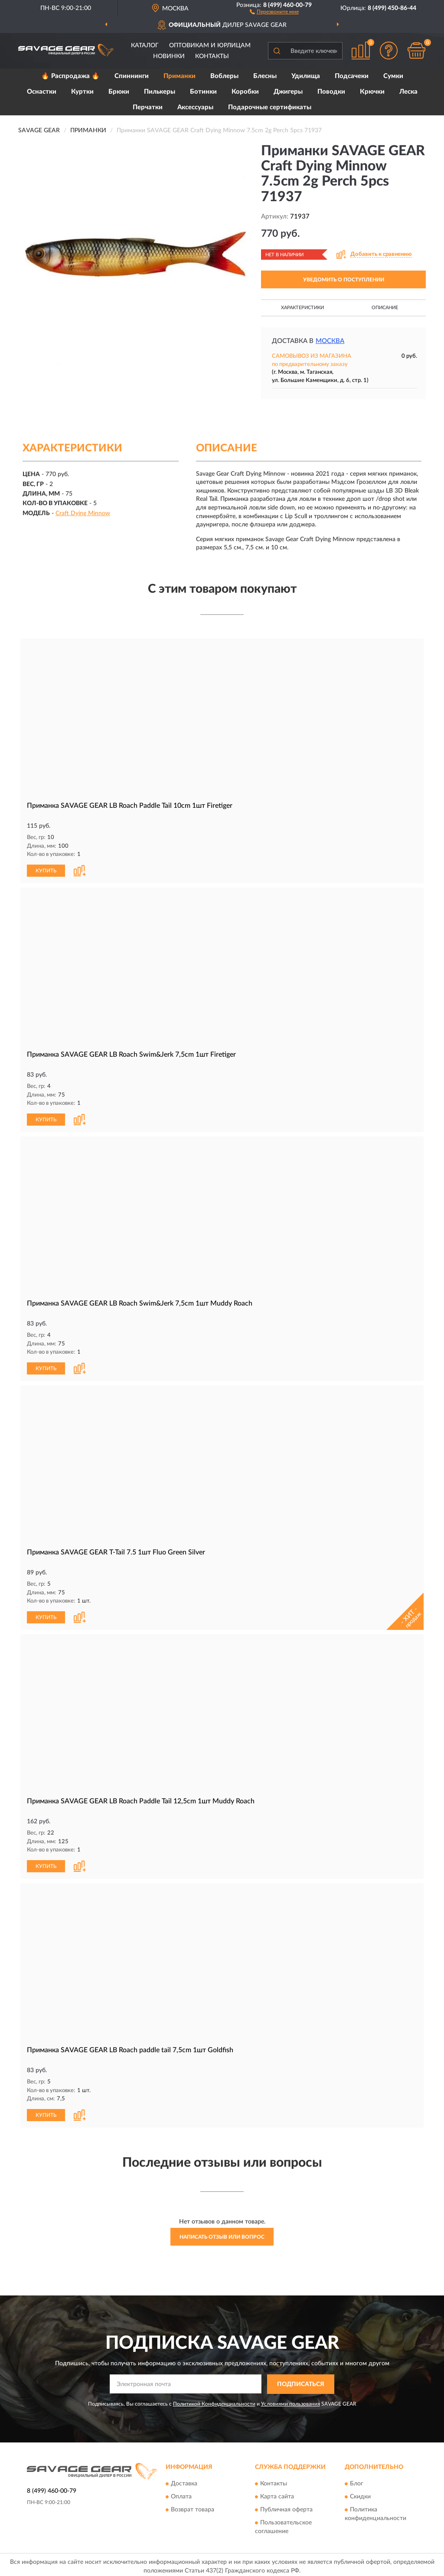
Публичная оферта (286, 2507)
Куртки (82, 91)
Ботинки (203, 91)
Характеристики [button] (302, 307)
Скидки (360, 2494)
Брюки (118, 91)
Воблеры (224, 76)
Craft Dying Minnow (83, 513)
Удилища (305, 76)
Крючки (372, 91)
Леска (408, 91)
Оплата (181, 2494)
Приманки (179, 76)
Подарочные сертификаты (269, 107)
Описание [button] (385, 307)
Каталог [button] (145, 45)
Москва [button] (330, 341)
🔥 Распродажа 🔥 (70, 76)
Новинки (169, 56)
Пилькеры (159, 91)
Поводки (331, 91)
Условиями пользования (290, 2400)
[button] (274, 11)
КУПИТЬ (46, 870)
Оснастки (41, 91)
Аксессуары (195, 107)
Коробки (245, 91)
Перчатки (148, 107)
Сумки (393, 76)
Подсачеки (352, 76)
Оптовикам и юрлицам (210, 45)
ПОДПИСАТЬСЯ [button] (300, 2381)
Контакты (212, 56)
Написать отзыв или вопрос (222, 2233)
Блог (356, 2481)
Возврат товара (192, 2507)
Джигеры (288, 91)
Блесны (265, 76)
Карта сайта (277, 2494)
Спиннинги (131, 76)
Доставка (184, 2481)
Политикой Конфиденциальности (214, 2400)
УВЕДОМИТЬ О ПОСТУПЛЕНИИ (343, 279)
